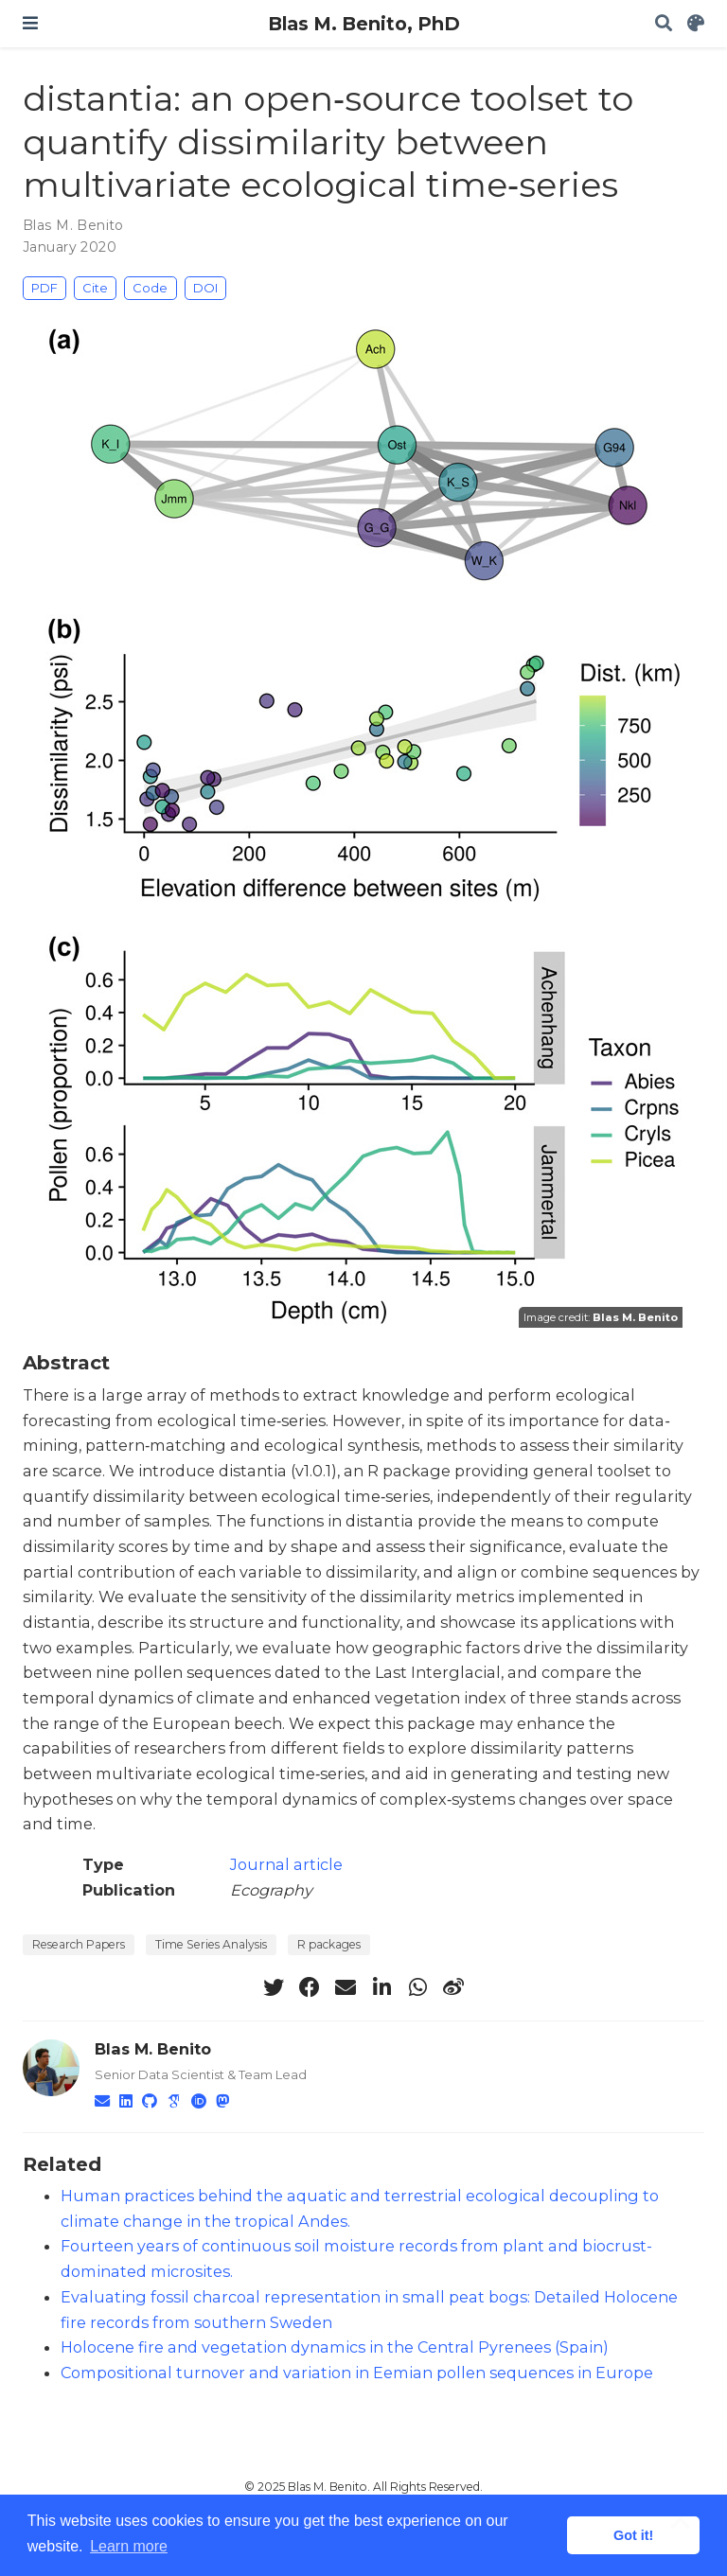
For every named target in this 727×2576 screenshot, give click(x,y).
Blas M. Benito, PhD (364, 23)
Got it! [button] (633, 2535)
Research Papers (78, 1944)
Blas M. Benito (73, 225)
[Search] (663, 24)
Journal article (286, 1864)
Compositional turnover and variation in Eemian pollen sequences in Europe (357, 2372)
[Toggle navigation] (30, 23)
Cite (95, 287)
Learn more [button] (129, 2546)
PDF (44, 287)
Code (150, 287)
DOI (205, 287)
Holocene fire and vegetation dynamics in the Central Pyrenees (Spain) (335, 2347)
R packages (329, 1944)
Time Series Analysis (211, 1944)
